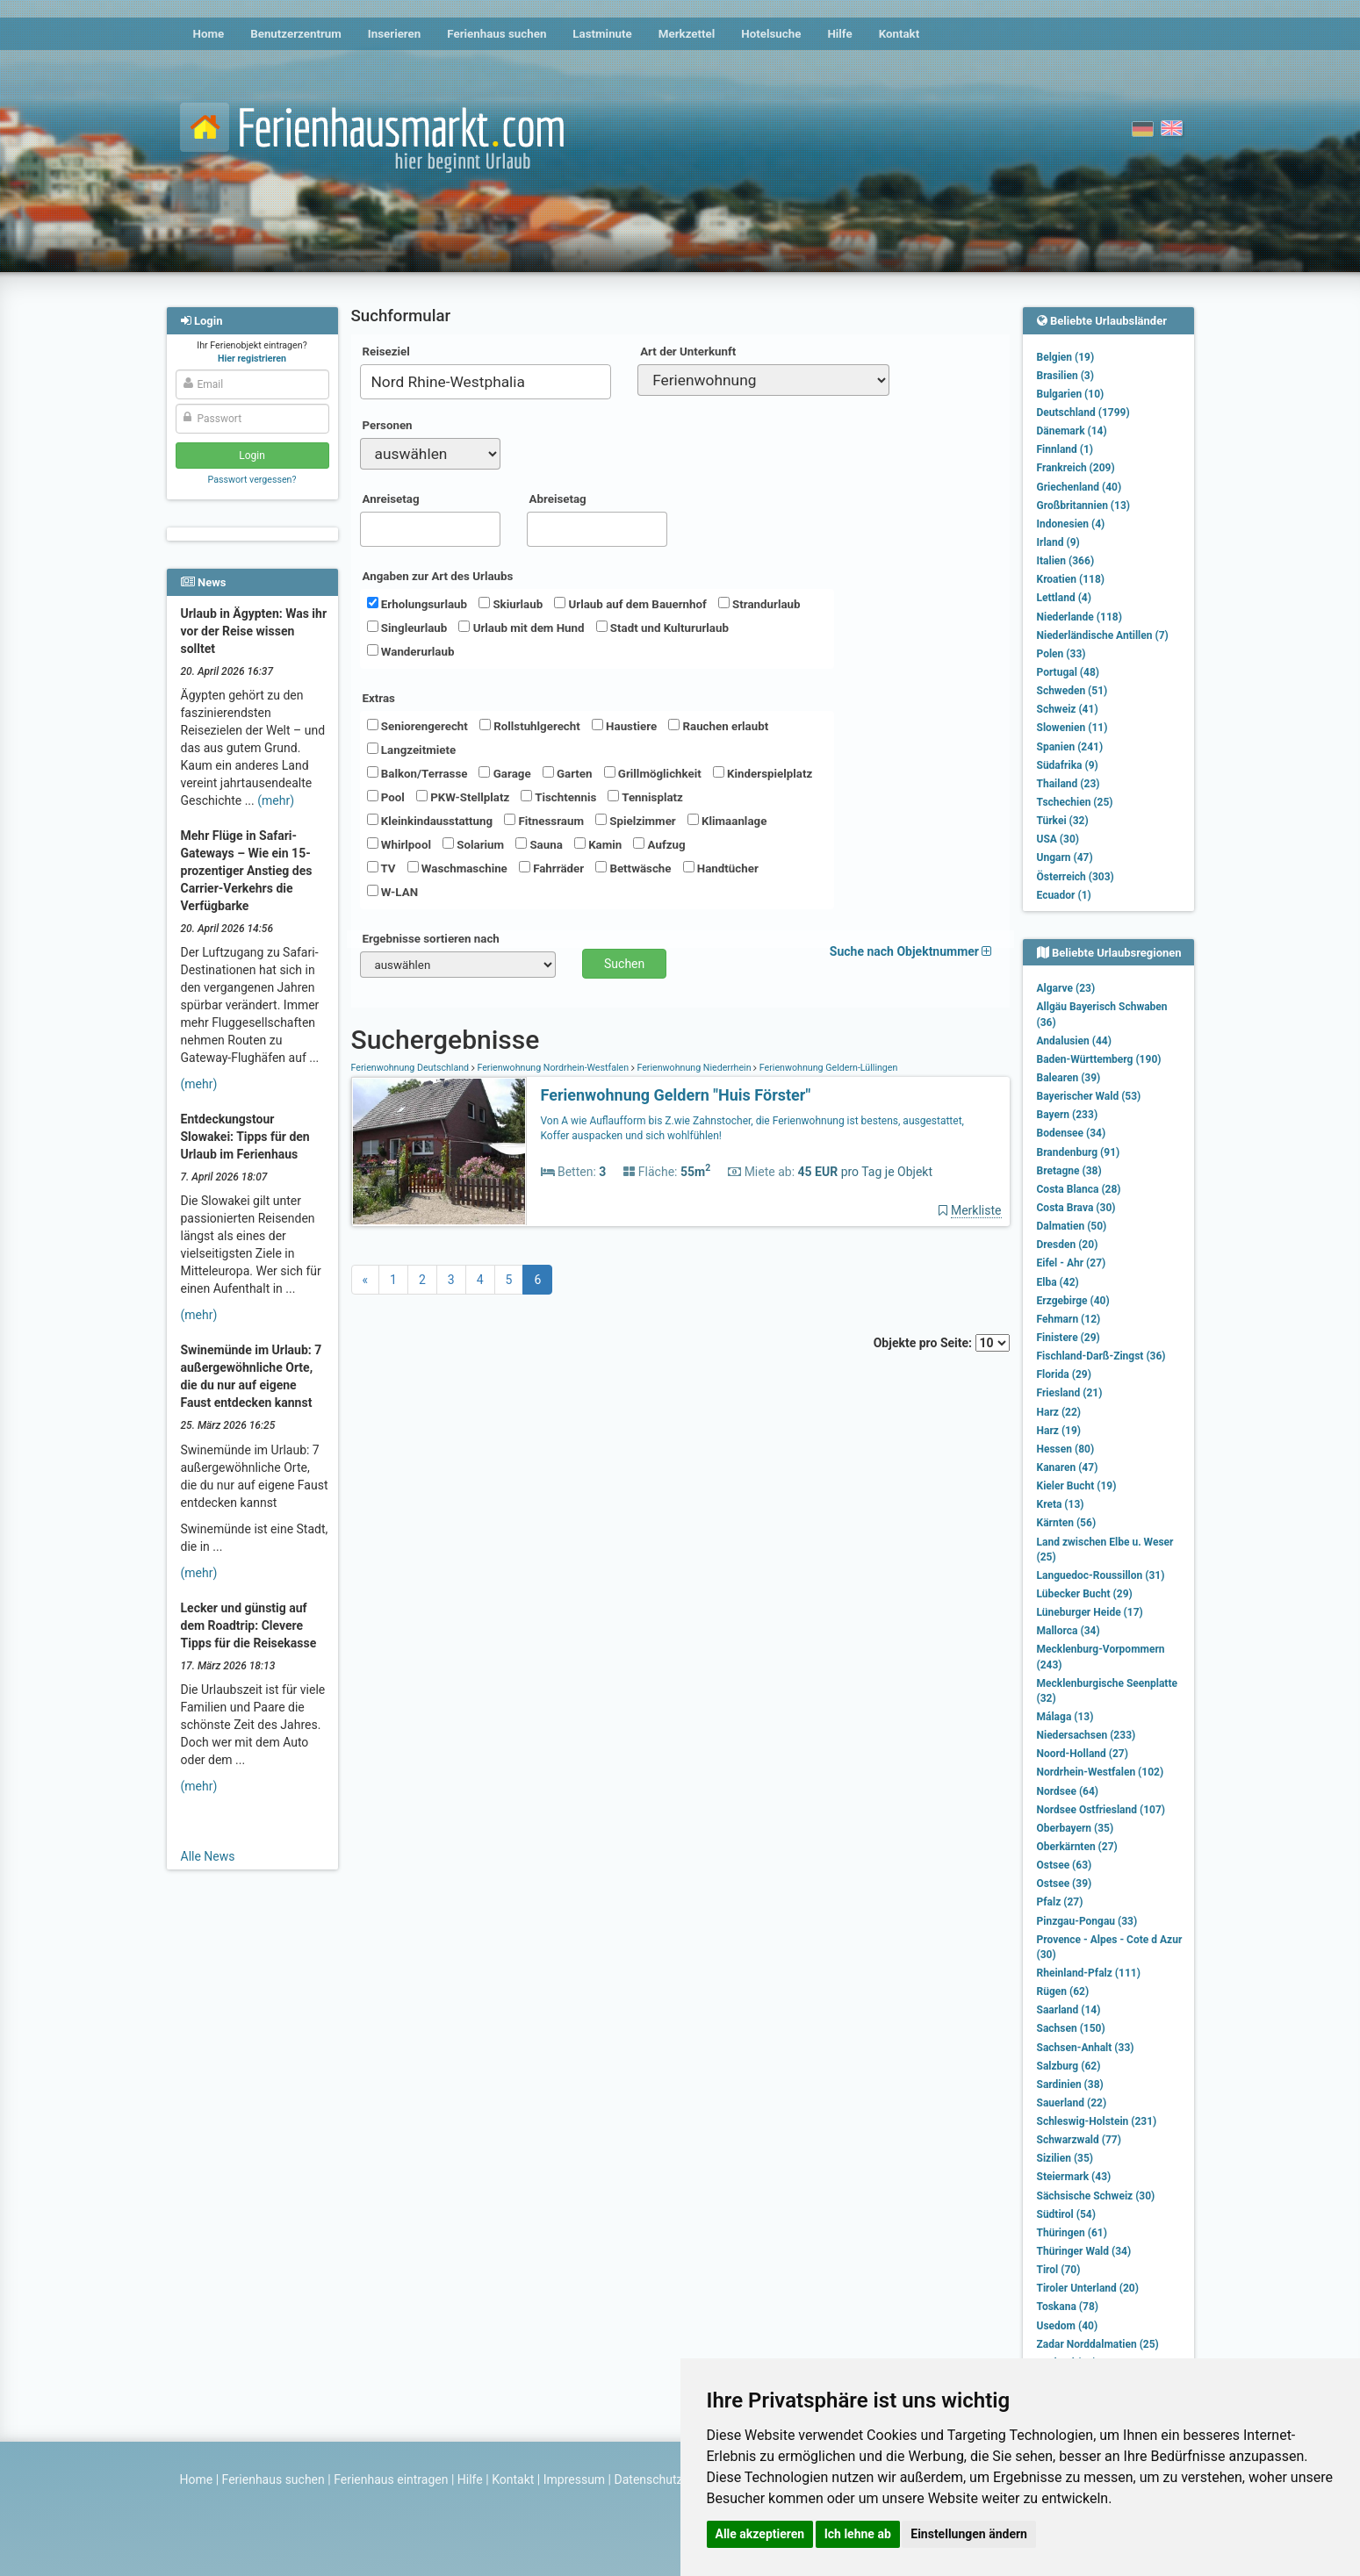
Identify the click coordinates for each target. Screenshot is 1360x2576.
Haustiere (624, 726)
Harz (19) (1059, 1430)
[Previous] (365, 1280)
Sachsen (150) (1071, 2028)
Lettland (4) (1064, 598)
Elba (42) (1058, 1282)
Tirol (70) (1059, 2270)
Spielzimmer (635, 821)
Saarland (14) (1069, 2010)
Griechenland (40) (1079, 487)
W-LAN (393, 892)
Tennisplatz (645, 797)
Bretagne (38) (1069, 1171)
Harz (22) (1059, 1412)
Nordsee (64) (1068, 1791)
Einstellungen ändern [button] (968, 2534)
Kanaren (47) (1067, 1467)
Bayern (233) (1067, 1115)
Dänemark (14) (1072, 431)
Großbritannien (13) (1084, 505)
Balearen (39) (1069, 1078)
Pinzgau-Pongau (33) (1087, 1921)
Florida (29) (1064, 1374)
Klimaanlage (727, 821)
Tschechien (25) (1075, 802)
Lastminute (601, 33)
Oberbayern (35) (1075, 1828)
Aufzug (659, 844)
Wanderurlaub (411, 651)
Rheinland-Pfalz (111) (1089, 1973)
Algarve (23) (1066, 988)
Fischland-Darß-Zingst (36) (1101, 1356)
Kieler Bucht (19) (1077, 1486)
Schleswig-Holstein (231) (1097, 2121)
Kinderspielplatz (762, 773)
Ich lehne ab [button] (857, 2534)
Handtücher (721, 868)
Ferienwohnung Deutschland (411, 1067)
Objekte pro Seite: (942, 1343)
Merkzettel (687, 33)
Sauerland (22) (1072, 2103)
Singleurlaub (407, 628)
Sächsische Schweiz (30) (1096, 2196)
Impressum (574, 2479)
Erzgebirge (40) (1073, 1301)
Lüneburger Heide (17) (1090, 1612)
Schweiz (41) (1067, 709)
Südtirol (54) (1066, 2214)
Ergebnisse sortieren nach (431, 938)
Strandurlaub (759, 604)
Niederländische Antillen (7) (1103, 635)
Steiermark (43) (1074, 2177)
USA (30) (1058, 839)
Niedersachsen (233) (1086, 1735)
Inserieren (394, 33)
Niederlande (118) (1079, 617)
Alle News (208, 1856)
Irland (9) (1058, 542)
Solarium (473, 844)
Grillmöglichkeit (653, 773)
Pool (386, 797)
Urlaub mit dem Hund (521, 628)
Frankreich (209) (1076, 468)
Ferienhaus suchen (496, 33)
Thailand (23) (1068, 784)
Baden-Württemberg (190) (1099, 1059)
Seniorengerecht (417, 726)
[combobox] (486, 381)
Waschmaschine (457, 868)
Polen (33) (1061, 654)
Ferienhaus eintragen (391, 2479)
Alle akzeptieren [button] (760, 2534)
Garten (568, 773)
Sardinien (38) (1070, 2084)
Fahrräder (551, 868)
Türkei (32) (1063, 820)
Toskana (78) (1068, 2306)
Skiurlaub (511, 604)
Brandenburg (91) (1078, 1152)
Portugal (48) (1068, 672)
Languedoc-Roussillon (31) (1101, 1575)
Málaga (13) (1065, 1717)
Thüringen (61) (1072, 2233)
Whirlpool (399, 844)
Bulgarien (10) (1071, 394)
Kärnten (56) (1067, 1523)
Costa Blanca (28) (1079, 1189)
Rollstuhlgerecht (529, 726)
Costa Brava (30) (1076, 1208)
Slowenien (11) (1072, 727)
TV (381, 868)
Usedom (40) (1067, 2326)
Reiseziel (386, 351)
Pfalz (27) (1060, 1902)
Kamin (598, 844)
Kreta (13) (1060, 1504)
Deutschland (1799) (1083, 412)
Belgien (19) (1066, 357)
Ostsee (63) (1064, 1865)
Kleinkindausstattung (430, 821)
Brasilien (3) (1065, 376)
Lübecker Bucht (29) (1085, 1594)
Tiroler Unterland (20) (1088, 2288)
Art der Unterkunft (688, 351)
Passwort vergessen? (251, 479)
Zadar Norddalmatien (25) (1098, 2344)
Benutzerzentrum (296, 33)
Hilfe (839, 33)
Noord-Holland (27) (1082, 1753)
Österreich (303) (1075, 877)
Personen (388, 425)
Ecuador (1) (1064, 895)
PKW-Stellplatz (462, 797)
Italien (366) (1066, 561)
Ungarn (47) (1065, 857)
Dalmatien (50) (1072, 1226)
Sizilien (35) (1065, 2158)
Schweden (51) (1072, 691)
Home (209, 33)
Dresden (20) (1067, 1244)
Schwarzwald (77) (1079, 2140)
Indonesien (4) (1071, 524)
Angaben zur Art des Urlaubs (438, 576)
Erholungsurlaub (417, 604)
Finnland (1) (1065, 449)
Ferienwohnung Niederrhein (694, 1067)
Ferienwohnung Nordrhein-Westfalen (553, 1067)
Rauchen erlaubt (718, 726)
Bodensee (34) (1071, 1133)
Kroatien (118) (1071, 579)
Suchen (624, 964)
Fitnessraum (544, 821)
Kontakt (899, 33)
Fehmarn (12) (1069, 1319)
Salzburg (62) (1069, 2066)
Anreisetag (391, 499)
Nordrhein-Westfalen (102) (1100, 1772)
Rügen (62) (1063, 1991)
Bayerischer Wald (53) (1089, 1096)
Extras (379, 698)
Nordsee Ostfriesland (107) (1101, 1810)
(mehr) (275, 800)
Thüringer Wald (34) (1084, 2251)
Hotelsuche (771, 33)
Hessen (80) (1066, 1449)
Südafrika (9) (1067, 765)
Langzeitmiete (412, 750)
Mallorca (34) (1068, 1631)
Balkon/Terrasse (417, 773)
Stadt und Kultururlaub (662, 628)
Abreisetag (557, 499)
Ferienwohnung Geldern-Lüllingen (827, 1067)
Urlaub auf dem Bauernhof (630, 604)
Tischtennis (558, 797)
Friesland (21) (1070, 1393)
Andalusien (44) (1074, 1041)
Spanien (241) (1070, 747)
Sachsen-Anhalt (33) (1085, 2047)
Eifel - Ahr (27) (1071, 1263)
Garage (504, 773)
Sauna (539, 844)
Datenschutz (649, 2479)
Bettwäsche (633, 868)
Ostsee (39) (1064, 1883)
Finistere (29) (1068, 1337)
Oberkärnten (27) (1077, 1847)
